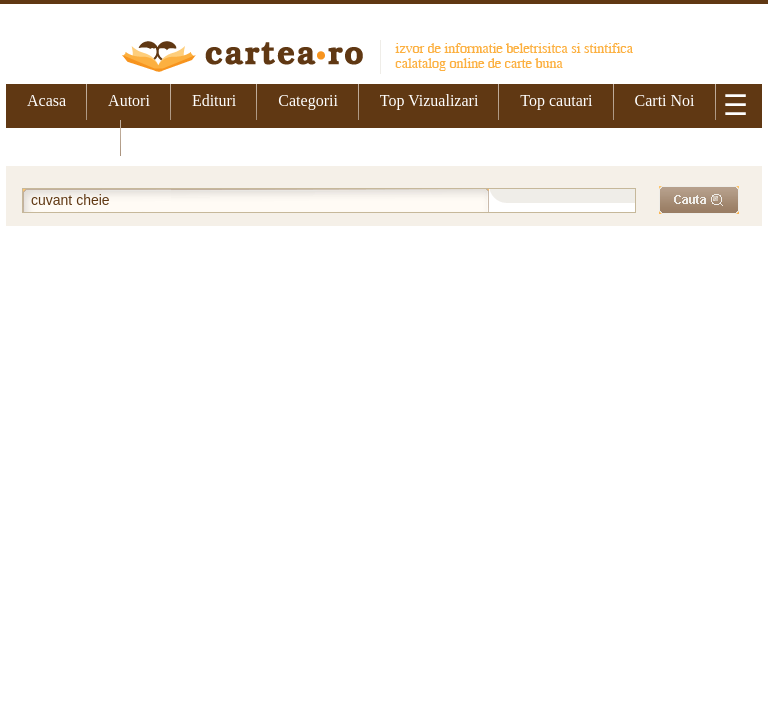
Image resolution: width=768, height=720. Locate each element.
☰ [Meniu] (735, 105)
